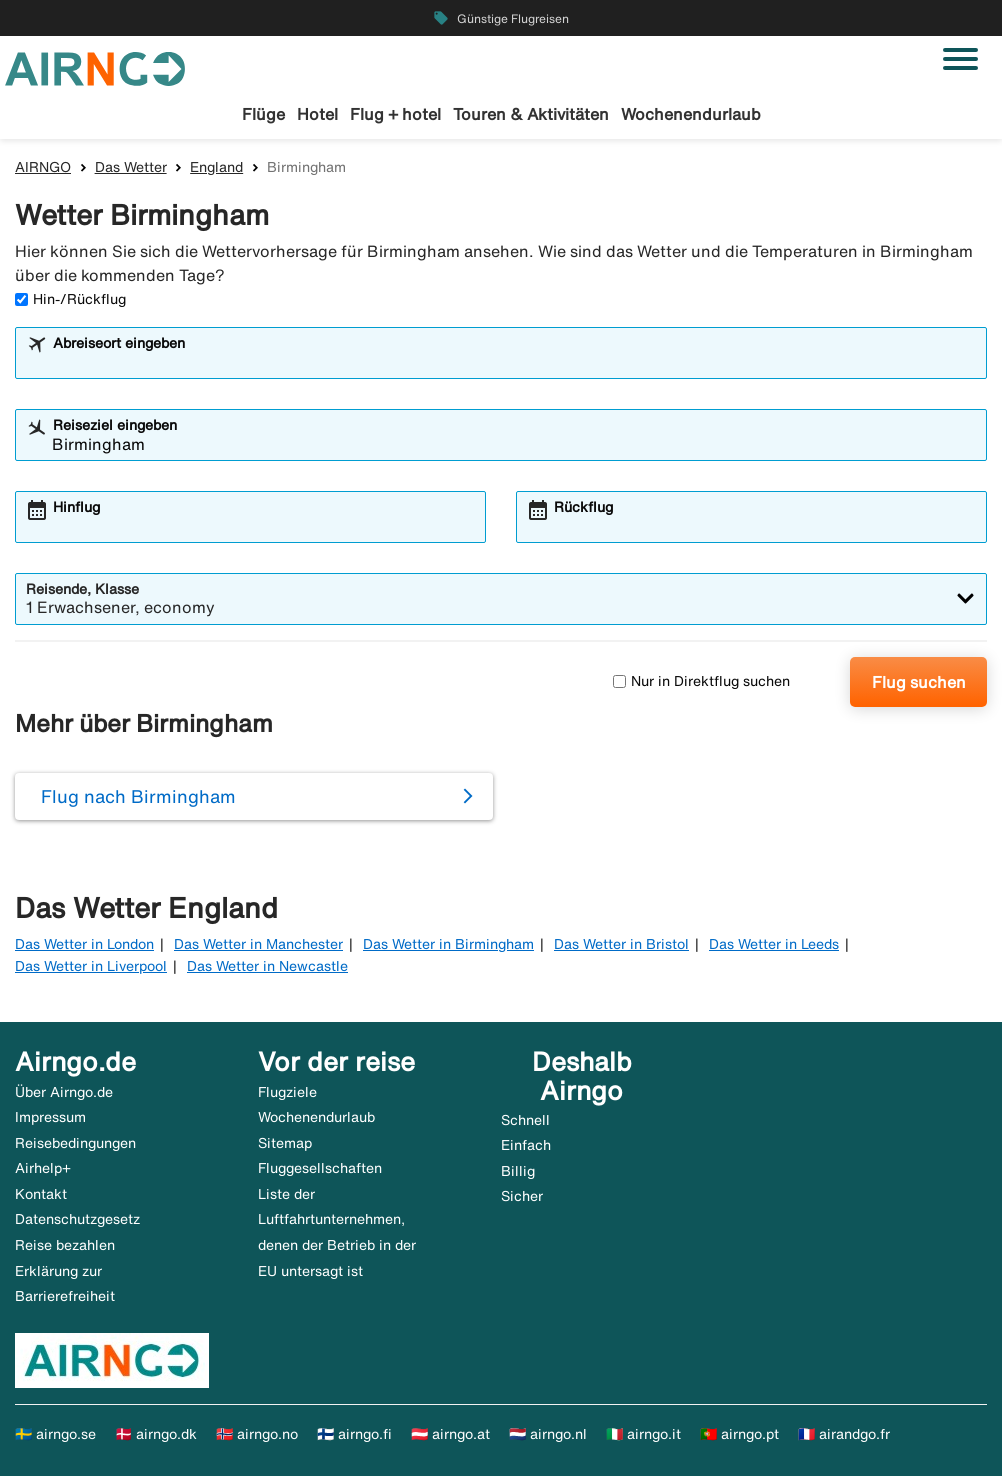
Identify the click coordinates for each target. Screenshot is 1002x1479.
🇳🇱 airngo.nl (548, 1436)
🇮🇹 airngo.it (643, 1436)
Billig (518, 1173)
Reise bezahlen (65, 1248)
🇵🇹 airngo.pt (739, 1436)
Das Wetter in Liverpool (91, 969)
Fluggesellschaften (320, 1171)
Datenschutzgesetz (77, 1222)
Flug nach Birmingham (138, 799)
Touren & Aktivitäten (531, 114)
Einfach (526, 1148)
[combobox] (514, 364)
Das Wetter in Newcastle (267, 969)
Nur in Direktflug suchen (701, 684)
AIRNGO (43, 169)
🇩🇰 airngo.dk (156, 1436)
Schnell (525, 1122)
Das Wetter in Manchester (258, 946)
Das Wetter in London (84, 946)
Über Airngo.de (64, 1094)
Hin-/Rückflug (70, 301)
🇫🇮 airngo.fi (354, 1436)
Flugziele (287, 1094)
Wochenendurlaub (691, 114)
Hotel (317, 114)
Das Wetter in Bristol (621, 946)
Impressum (50, 1120)
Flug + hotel (395, 114)
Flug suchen (919, 684)
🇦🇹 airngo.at (450, 1436)
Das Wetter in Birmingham (448, 946)
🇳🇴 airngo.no (257, 1436)
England (216, 169)
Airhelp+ (43, 1171)
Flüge (263, 114)
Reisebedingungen (75, 1145)
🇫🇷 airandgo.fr (844, 1436)
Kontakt (41, 1196)
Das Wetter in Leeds (774, 946)
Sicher (522, 1199)
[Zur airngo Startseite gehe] (95, 67)
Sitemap (285, 1145)
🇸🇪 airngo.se (55, 1436)
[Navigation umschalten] (960, 59)
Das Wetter (131, 169)
